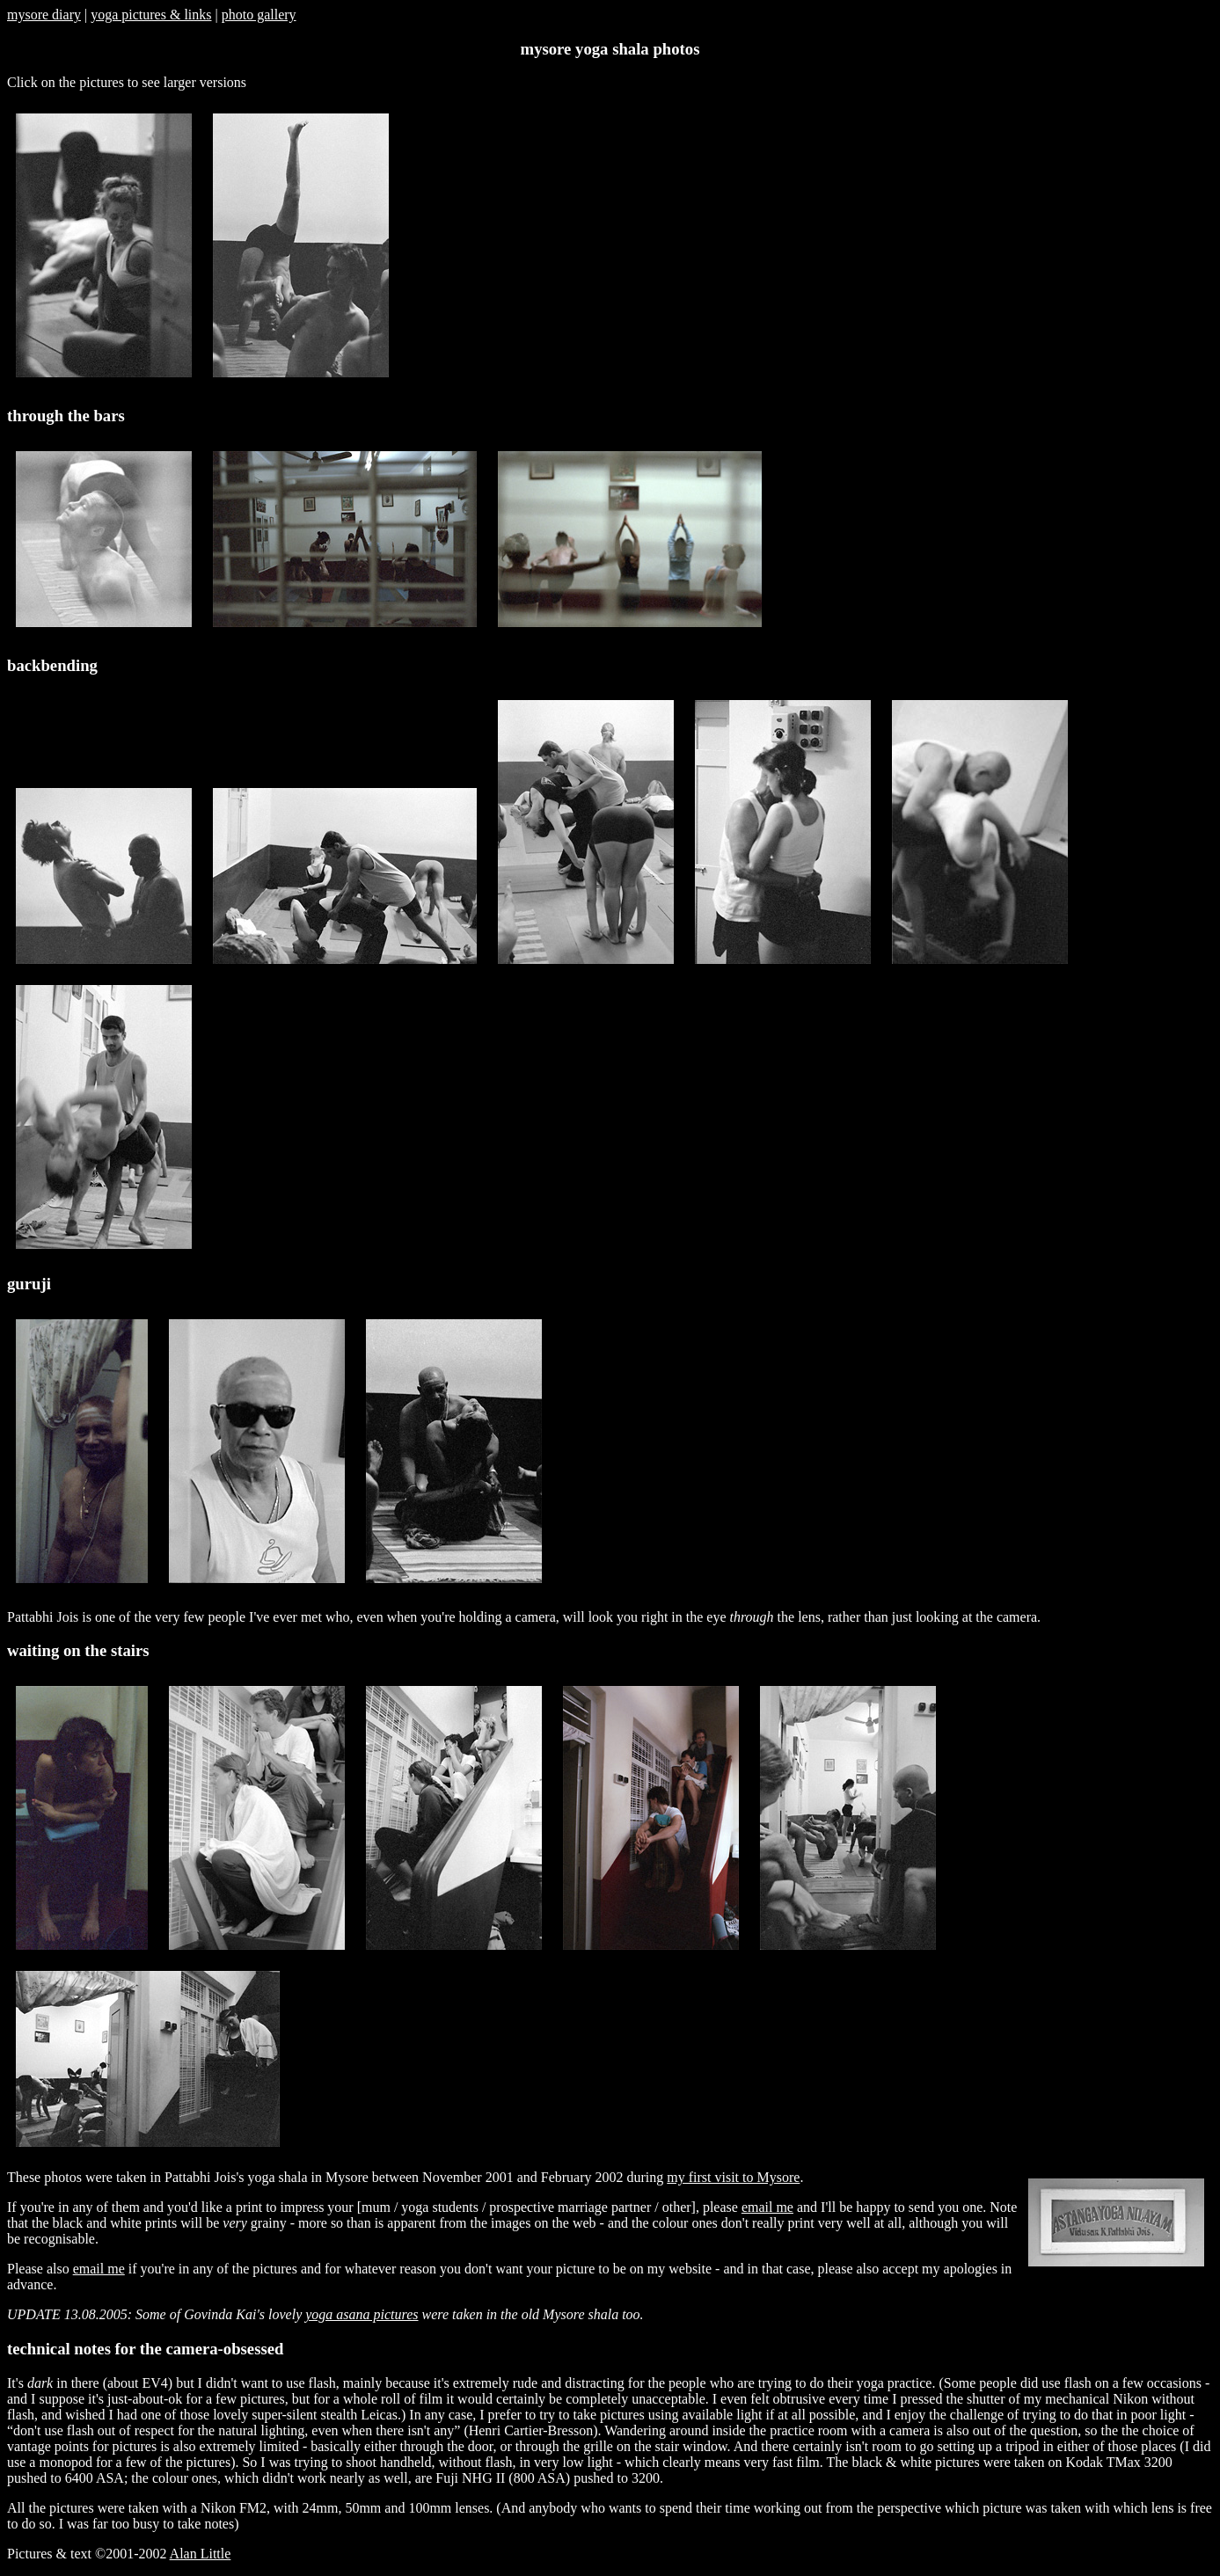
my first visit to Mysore (733, 2177)
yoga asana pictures (361, 2314)
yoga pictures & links (151, 14)
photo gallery (259, 14)
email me (767, 2207)
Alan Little (200, 2553)
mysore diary (44, 14)
